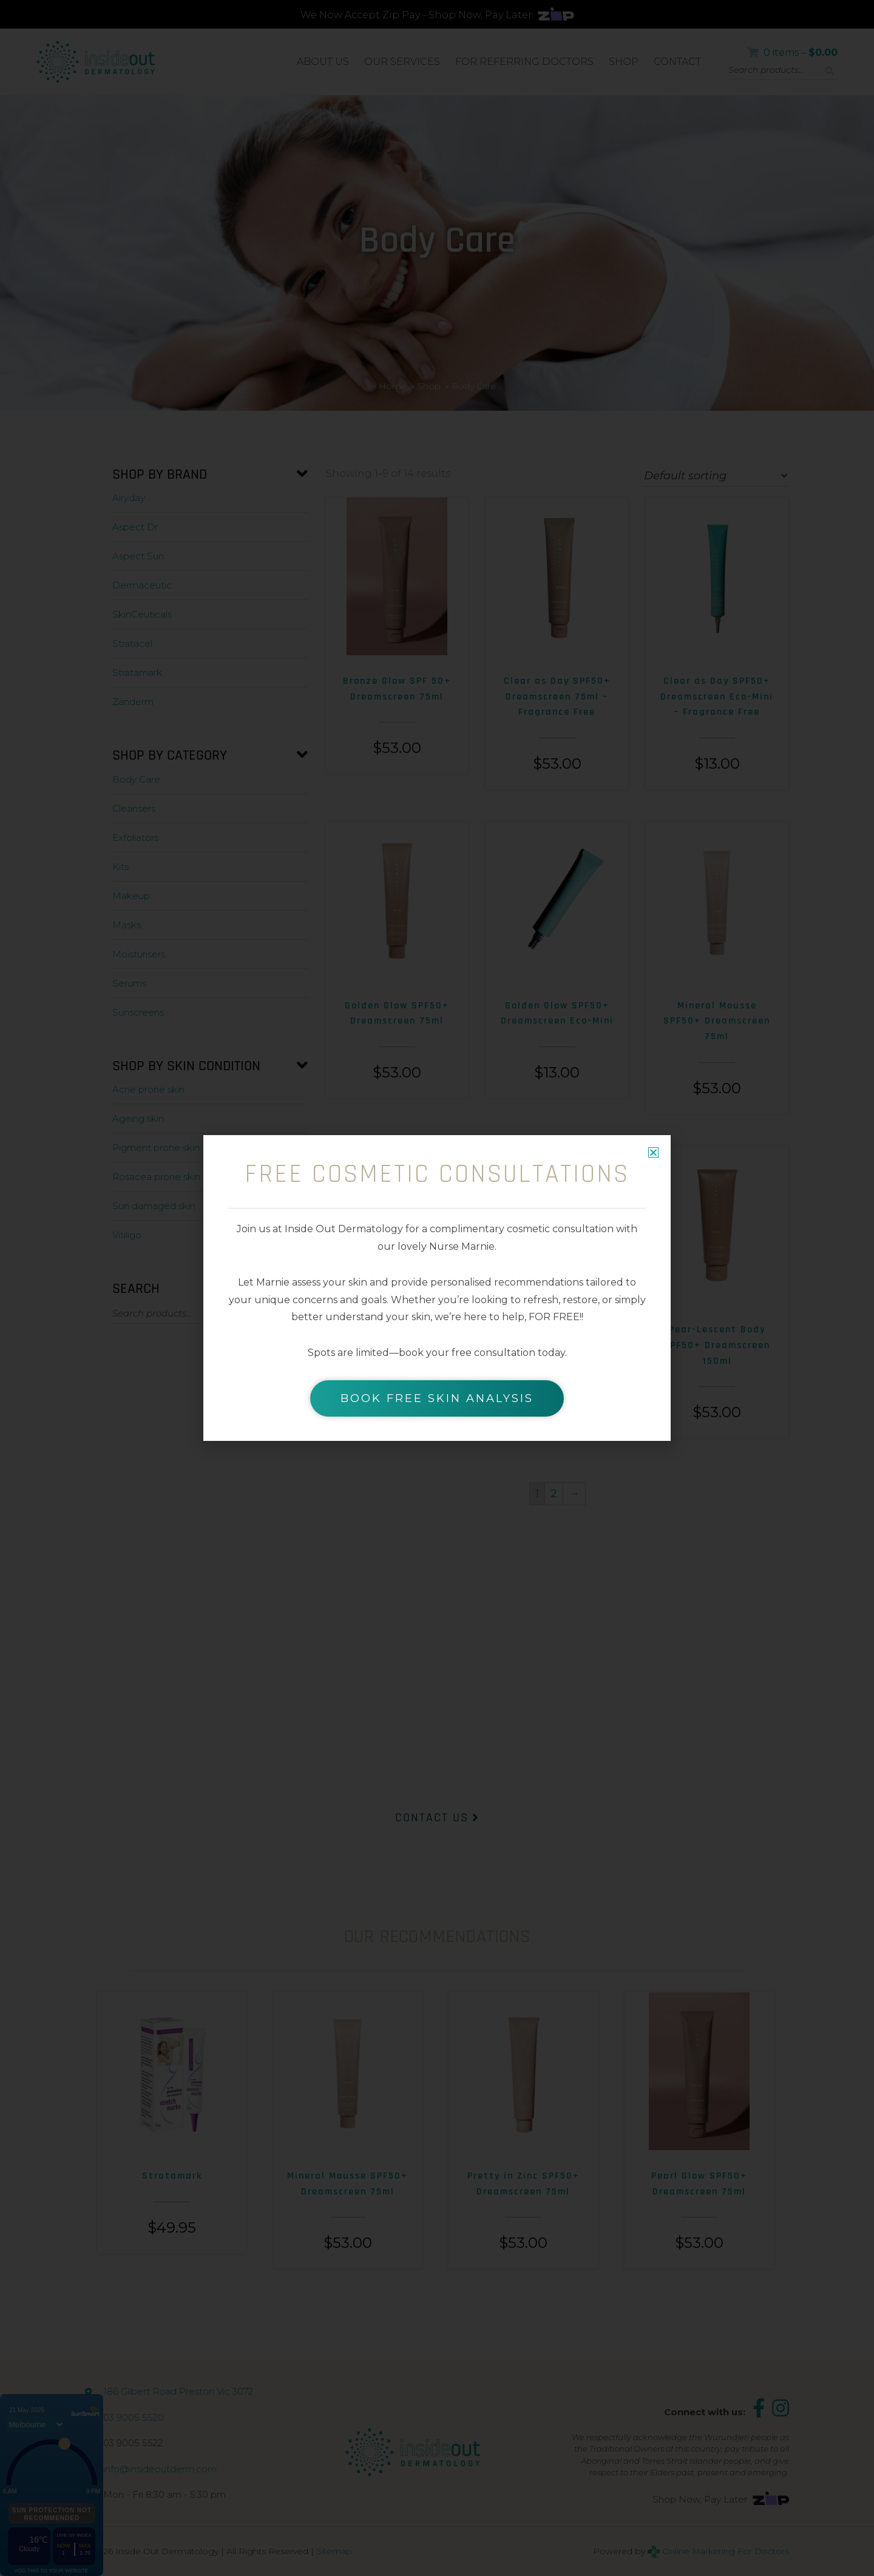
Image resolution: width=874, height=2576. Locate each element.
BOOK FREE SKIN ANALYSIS (437, 1398)
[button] (653, 1152)
